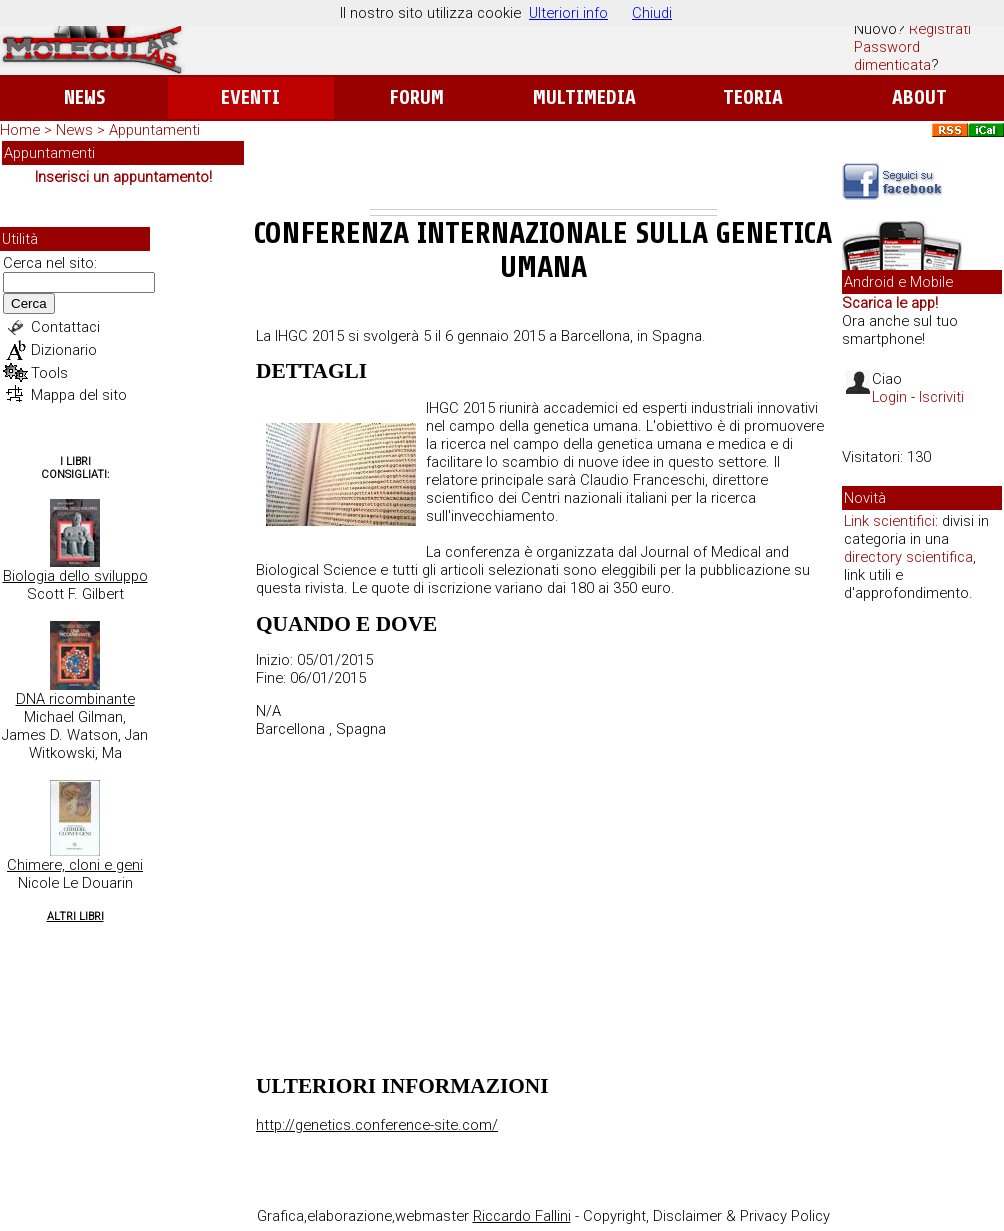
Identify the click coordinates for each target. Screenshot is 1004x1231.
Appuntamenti (154, 130)
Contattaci (65, 327)
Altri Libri (75, 916)
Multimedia (584, 97)
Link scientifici (889, 521)
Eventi (250, 97)
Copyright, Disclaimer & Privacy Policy (706, 1216)
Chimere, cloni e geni (75, 865)
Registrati (940, 29)
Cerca (29, 303)
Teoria (753, 97)
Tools (49, 373)
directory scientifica (908, 557)
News (84, 97)
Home (20, 130)
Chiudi (652, 13)
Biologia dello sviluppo (75, 576)
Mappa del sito (79, 395)
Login (889, 397)
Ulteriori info (568, 13)
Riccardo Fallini (522, 1216)
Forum (416, 97)
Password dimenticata (892, 56)
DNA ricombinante (75, 699)
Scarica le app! (890, 303)
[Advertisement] (543, 174)
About (919, 97)
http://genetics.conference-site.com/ (377, 1125)
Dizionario (64, 350)
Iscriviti (941, 397)
